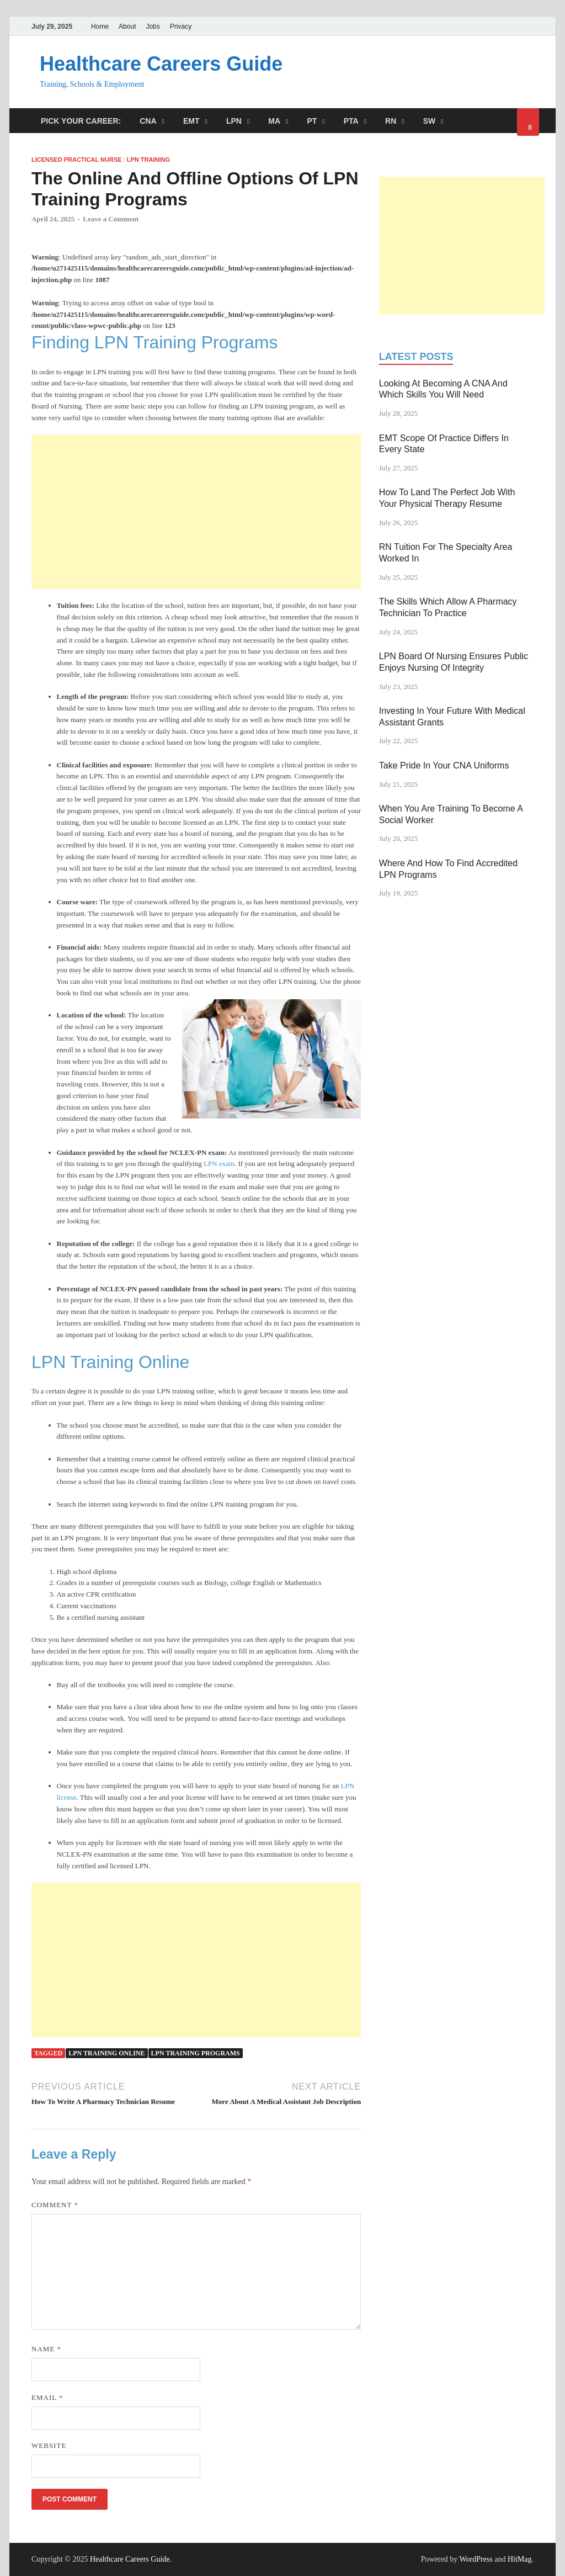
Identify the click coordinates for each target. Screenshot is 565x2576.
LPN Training (148, 159)
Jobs (152, 26)
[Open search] (528, 122)
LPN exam (219, 1163)
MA (274, 120)
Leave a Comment (110, 219)
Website (48, 2445)
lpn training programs (195, 2053)
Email (47, 2397)
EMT (191, 120)
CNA (148, 120)
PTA (351, 120)
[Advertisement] (196, 511)
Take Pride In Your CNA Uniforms (444, 765)
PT (312, 120)
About (127, 26)
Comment (54, 2205)
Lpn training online (106, 2053)
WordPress (475, 2559)
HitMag (520, 2559)
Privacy (180, 26)
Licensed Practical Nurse (76, 159)
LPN (234, 120)
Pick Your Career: (81, 120)
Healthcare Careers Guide (161, 63)
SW (429, 120)
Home (100, 26)
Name (46, 2349)
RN (390, 120)
